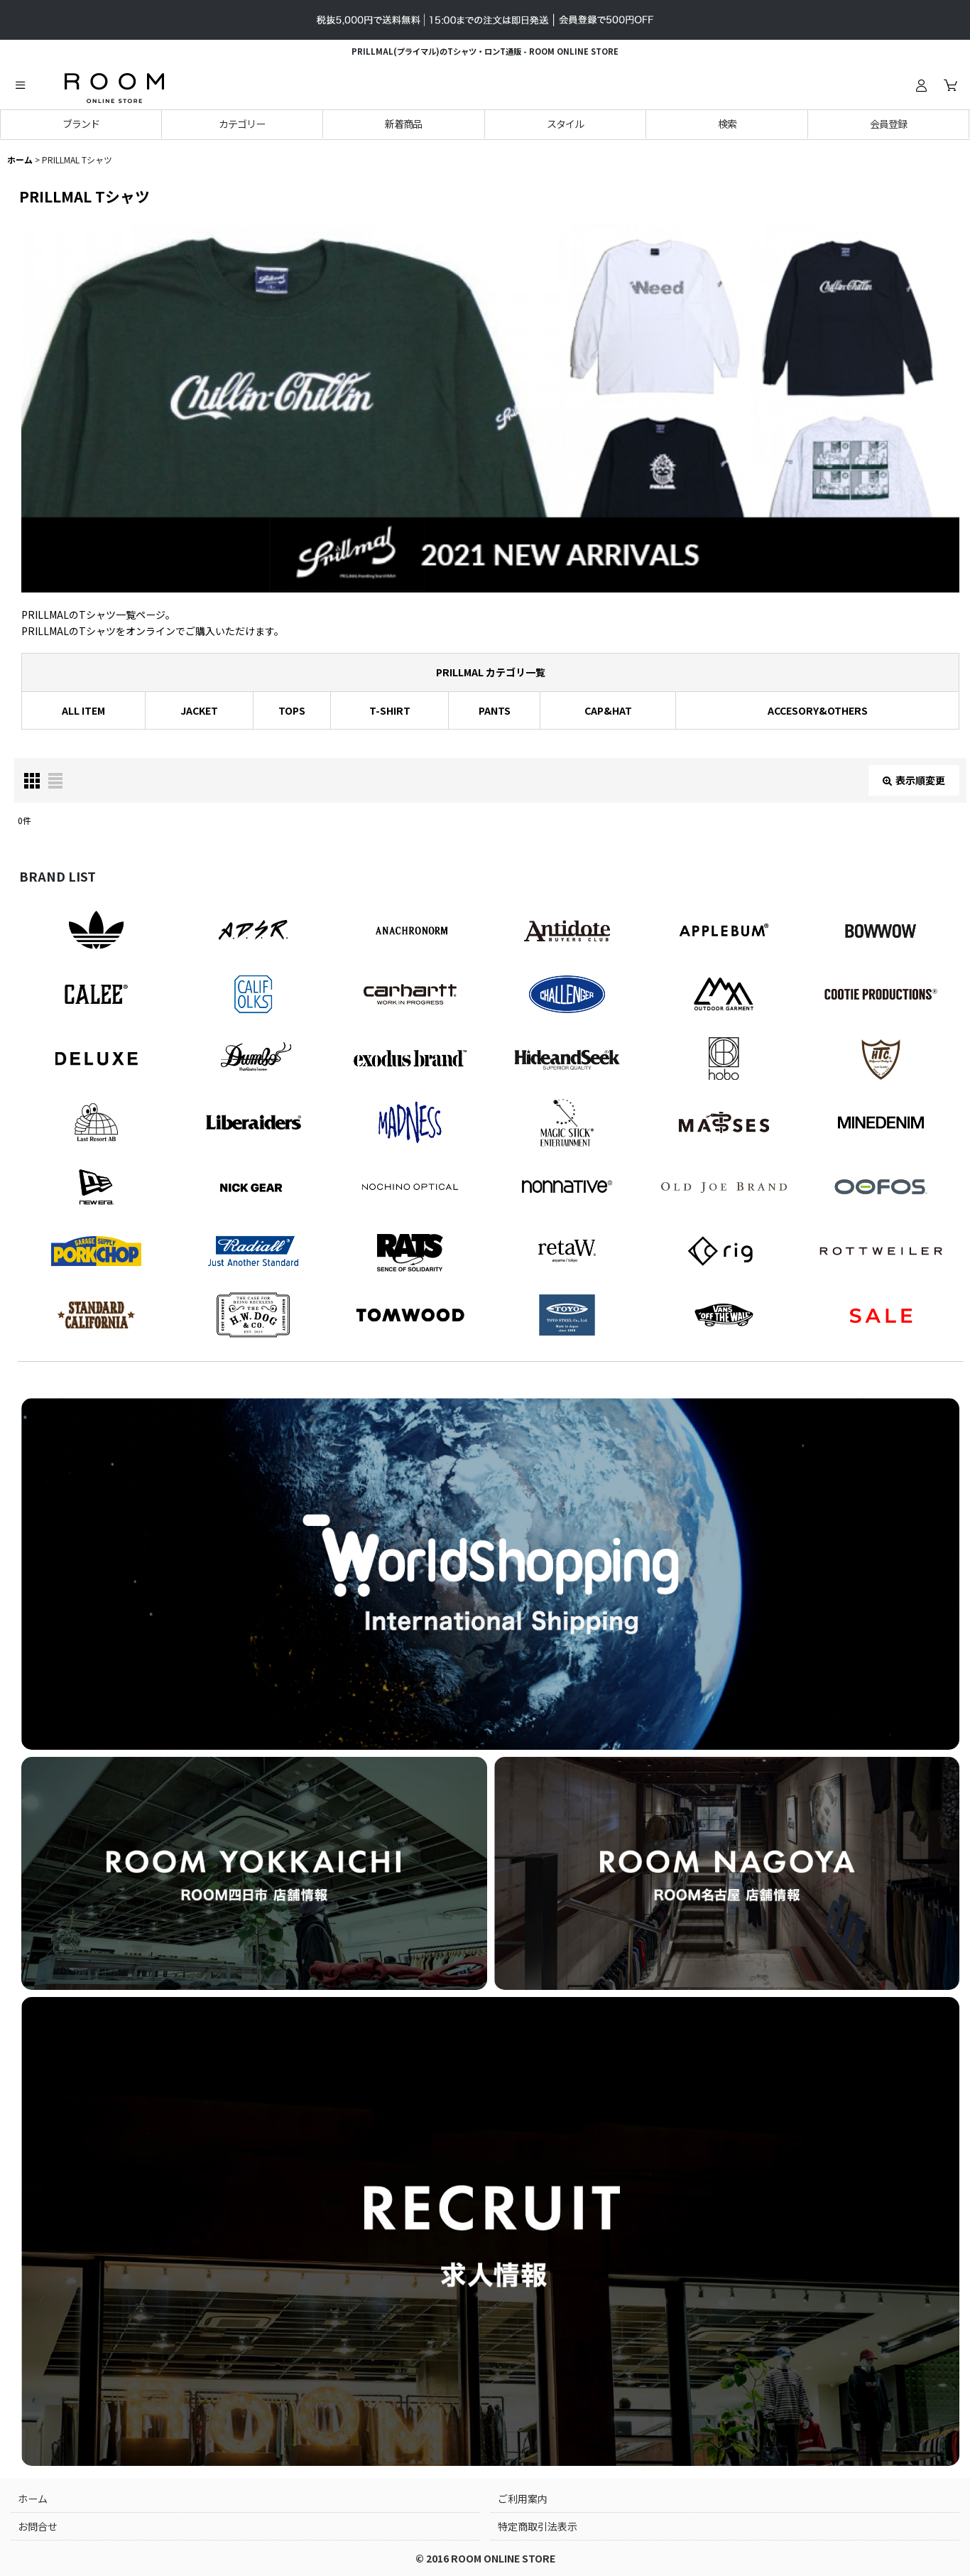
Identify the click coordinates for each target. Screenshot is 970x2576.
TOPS (291, 710)
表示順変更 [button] (914, 780)
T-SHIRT (389, 710)
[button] (20, 85)
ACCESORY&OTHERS (818, 710)
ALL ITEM (83, 710)
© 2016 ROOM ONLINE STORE (485, 2558)
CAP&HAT (608, 710)
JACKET (199, 710)
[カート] (950, 85)
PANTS (495, 710)
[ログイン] (921, 85)
